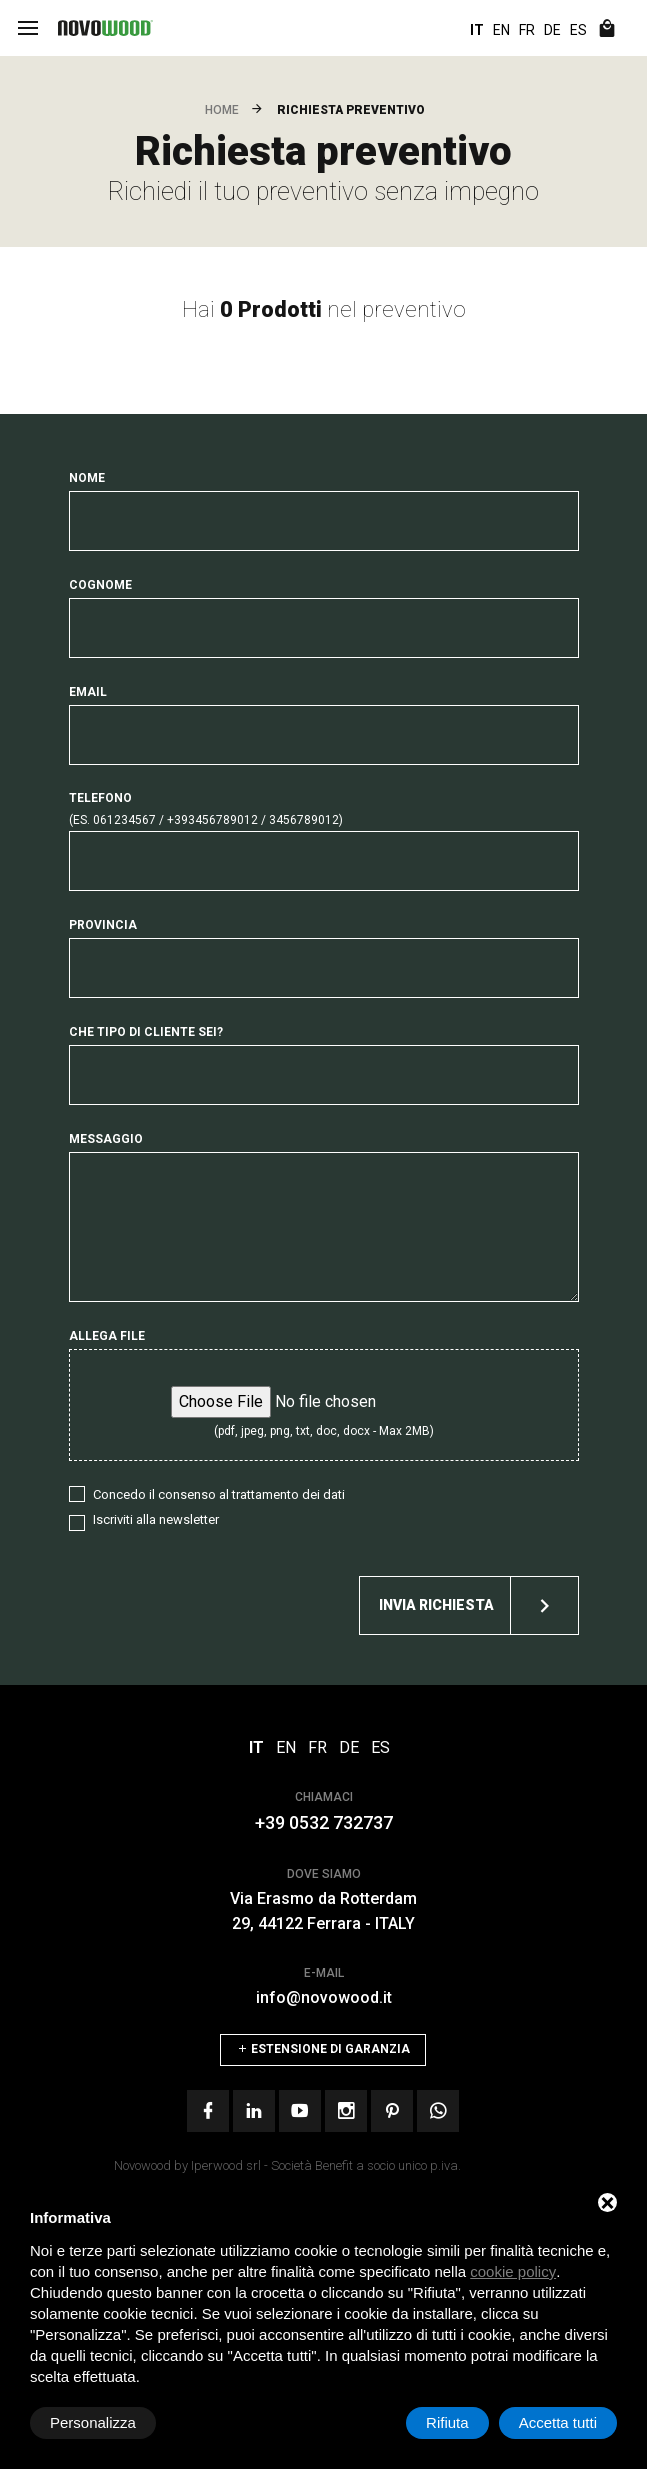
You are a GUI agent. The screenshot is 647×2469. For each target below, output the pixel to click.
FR (527, 30)
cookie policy (513, 2271)
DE (552, 30)
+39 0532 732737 (324, 1822)
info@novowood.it (324, 1997)
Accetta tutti (558, 2422)
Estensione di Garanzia (323, 2049)
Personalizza (93, 2422)
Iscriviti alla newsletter (156, 1519)
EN (501, 30)
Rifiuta (447, 2422)
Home (222, 110)
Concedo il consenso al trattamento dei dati (219, 1494)
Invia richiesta (478, 1605)
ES (578, 30)
